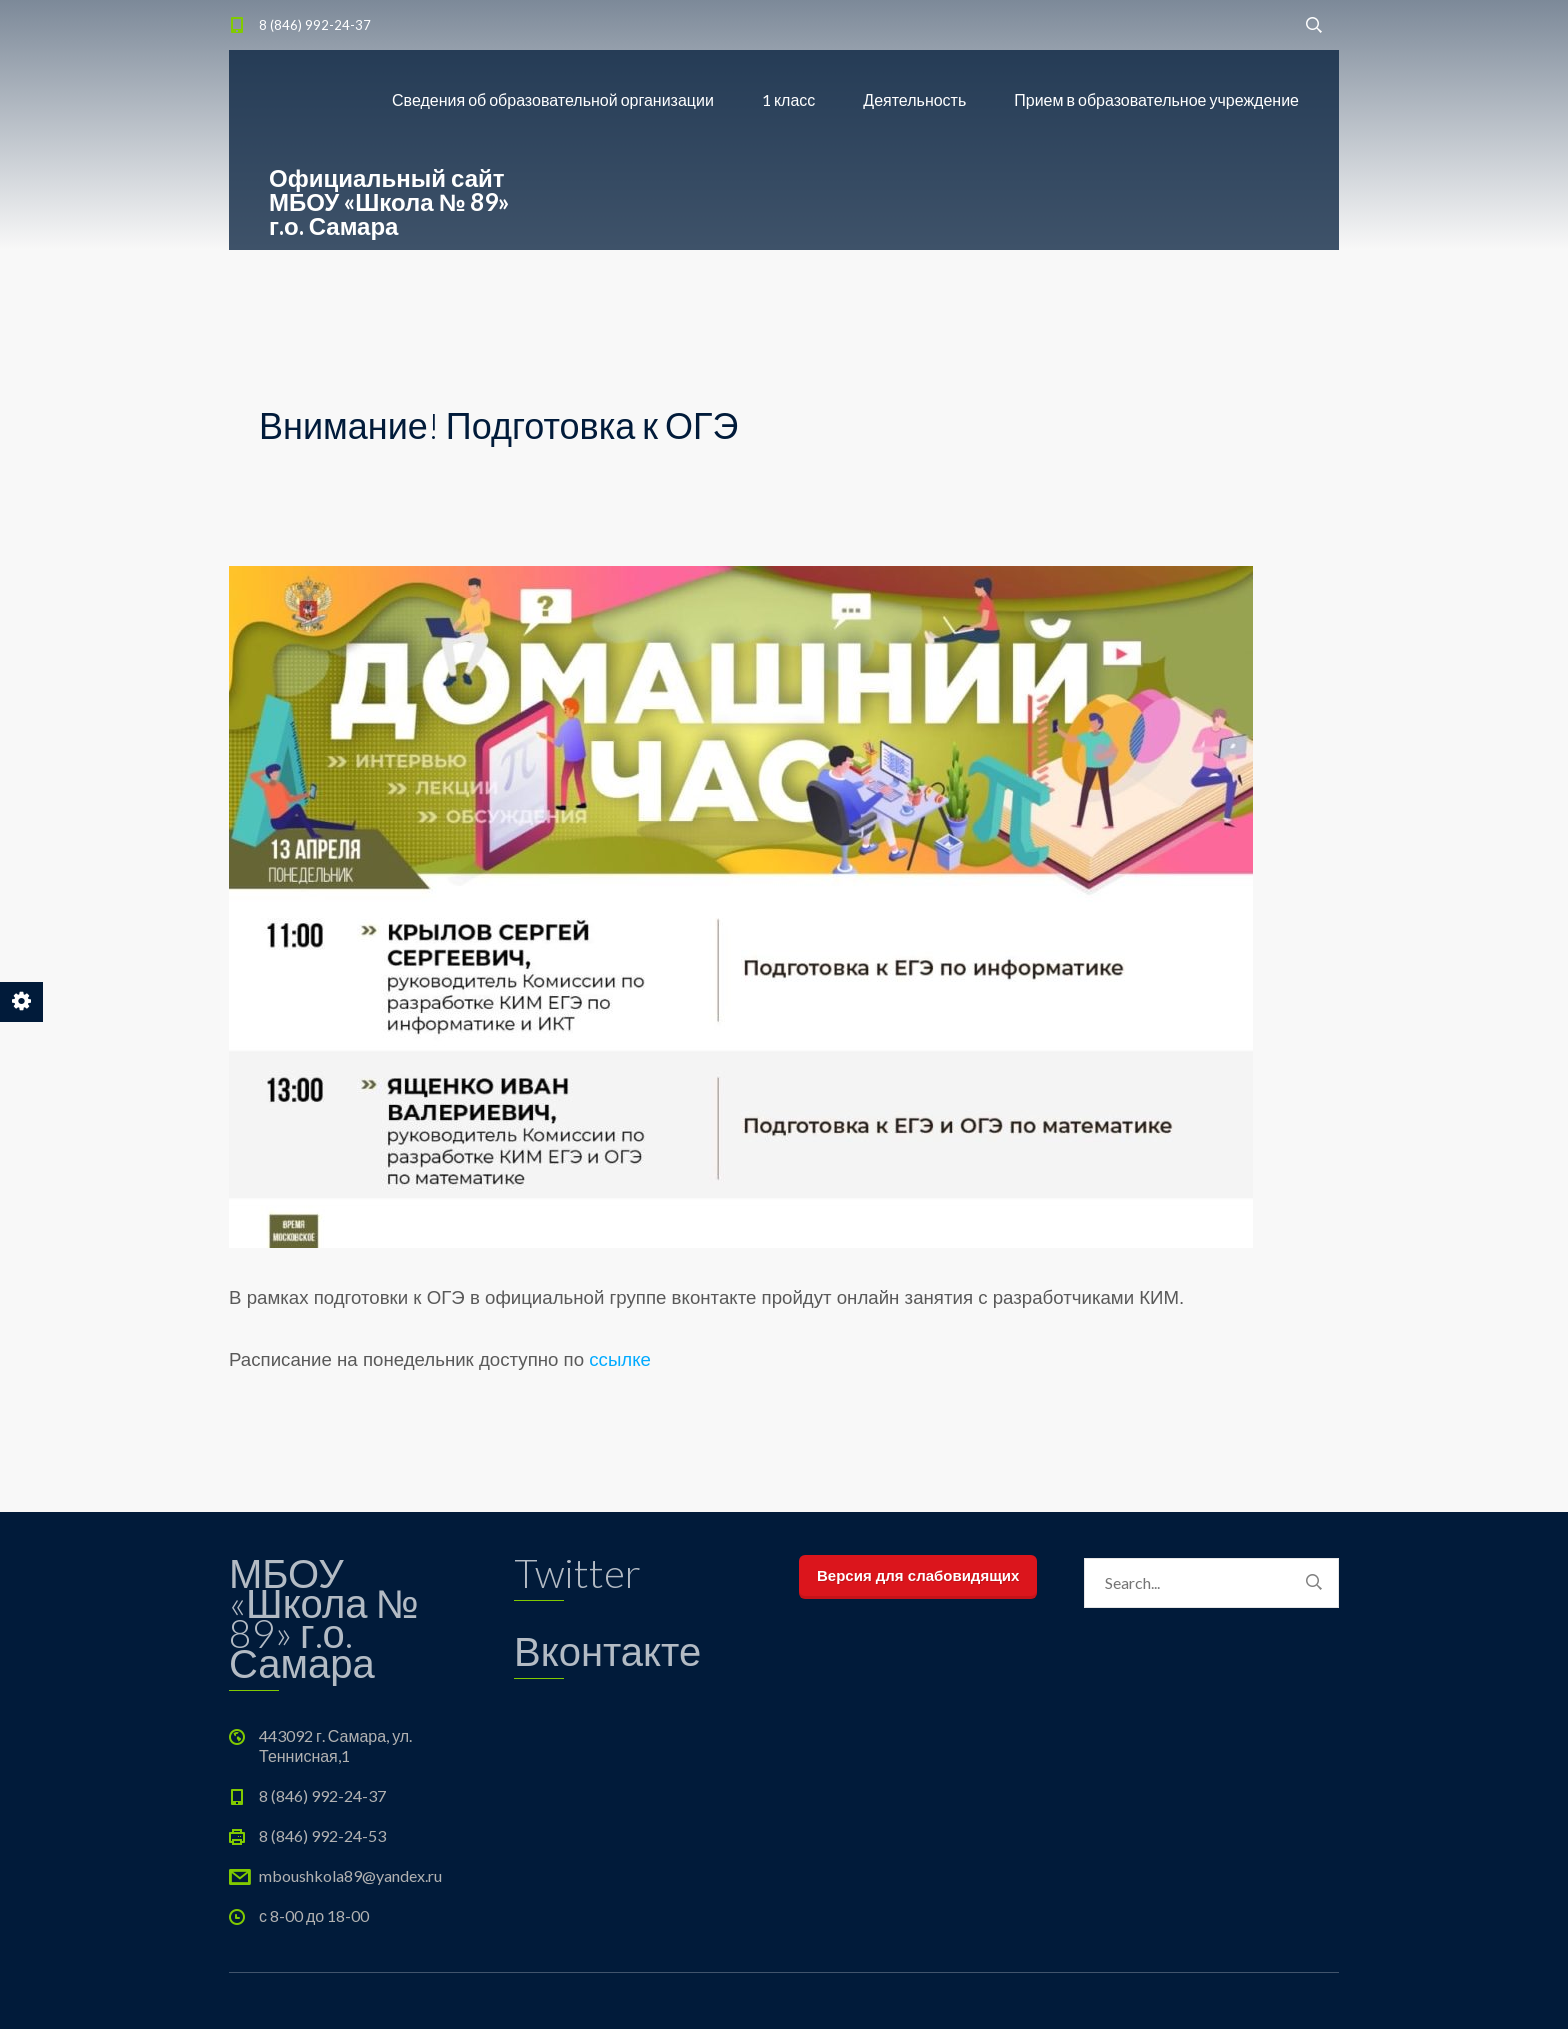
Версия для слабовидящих (918, 1575)
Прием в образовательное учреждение (1156, 99)
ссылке (620, 1359)
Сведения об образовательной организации (553, 99)
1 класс (788, 99)
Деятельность (914, 99)
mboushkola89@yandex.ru (350, 1875)
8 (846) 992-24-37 (315, 25)
